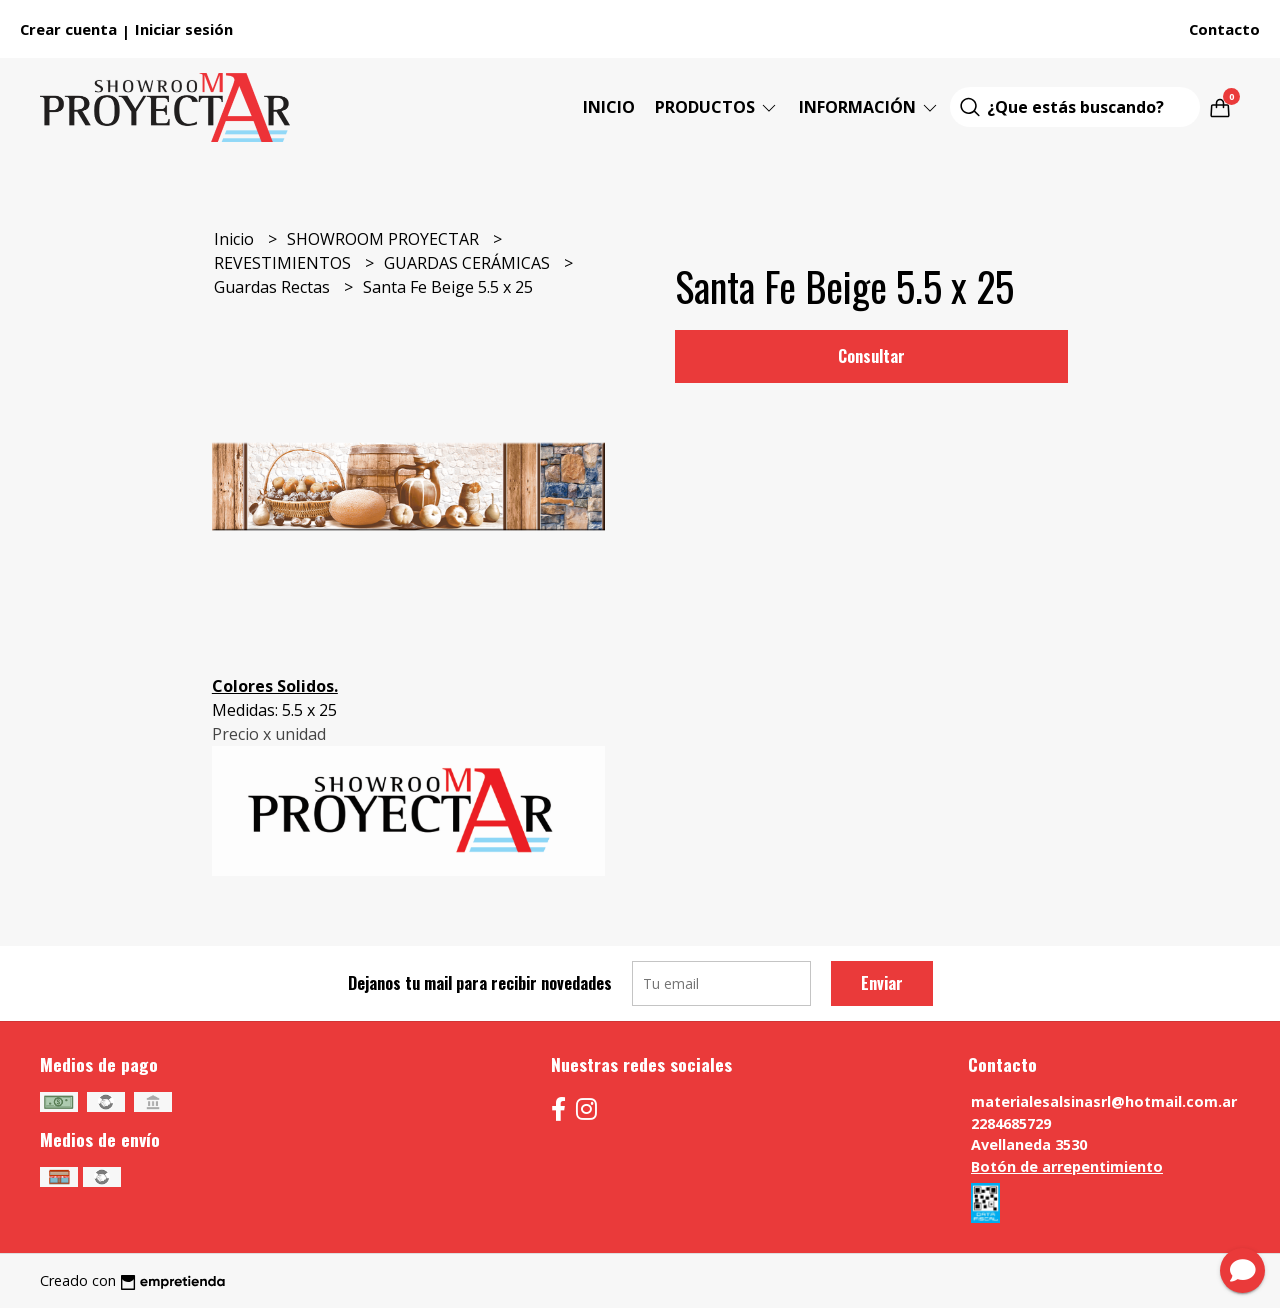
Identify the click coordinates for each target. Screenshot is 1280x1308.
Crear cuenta (68, 29)
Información (869, 107)
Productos (717, 107)
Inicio (609, 107)
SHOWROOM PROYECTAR (385, 239)
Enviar (882, 983)
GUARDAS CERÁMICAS (469, 263)
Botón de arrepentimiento (1067, 1166)
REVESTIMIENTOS (284, 263)
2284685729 (1011, 1123)
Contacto (1224, 29)
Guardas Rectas (274, 287)
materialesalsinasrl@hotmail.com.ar (1104, 1101)
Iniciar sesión (184, 29)
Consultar (871, 356)
